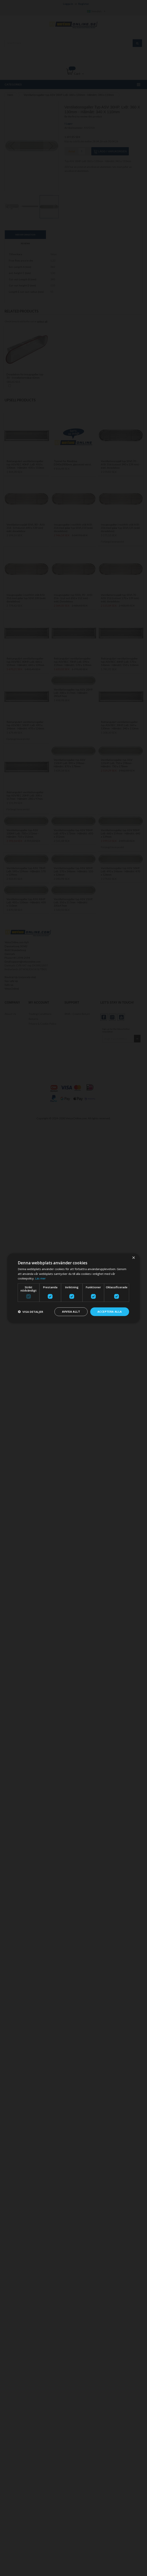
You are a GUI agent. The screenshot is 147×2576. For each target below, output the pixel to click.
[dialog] (73, 1288)
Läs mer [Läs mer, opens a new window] (40, 1278)
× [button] (133, 1257)
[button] (30, 1312)
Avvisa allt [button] (71, 1311)
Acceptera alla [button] (109, 1311)
